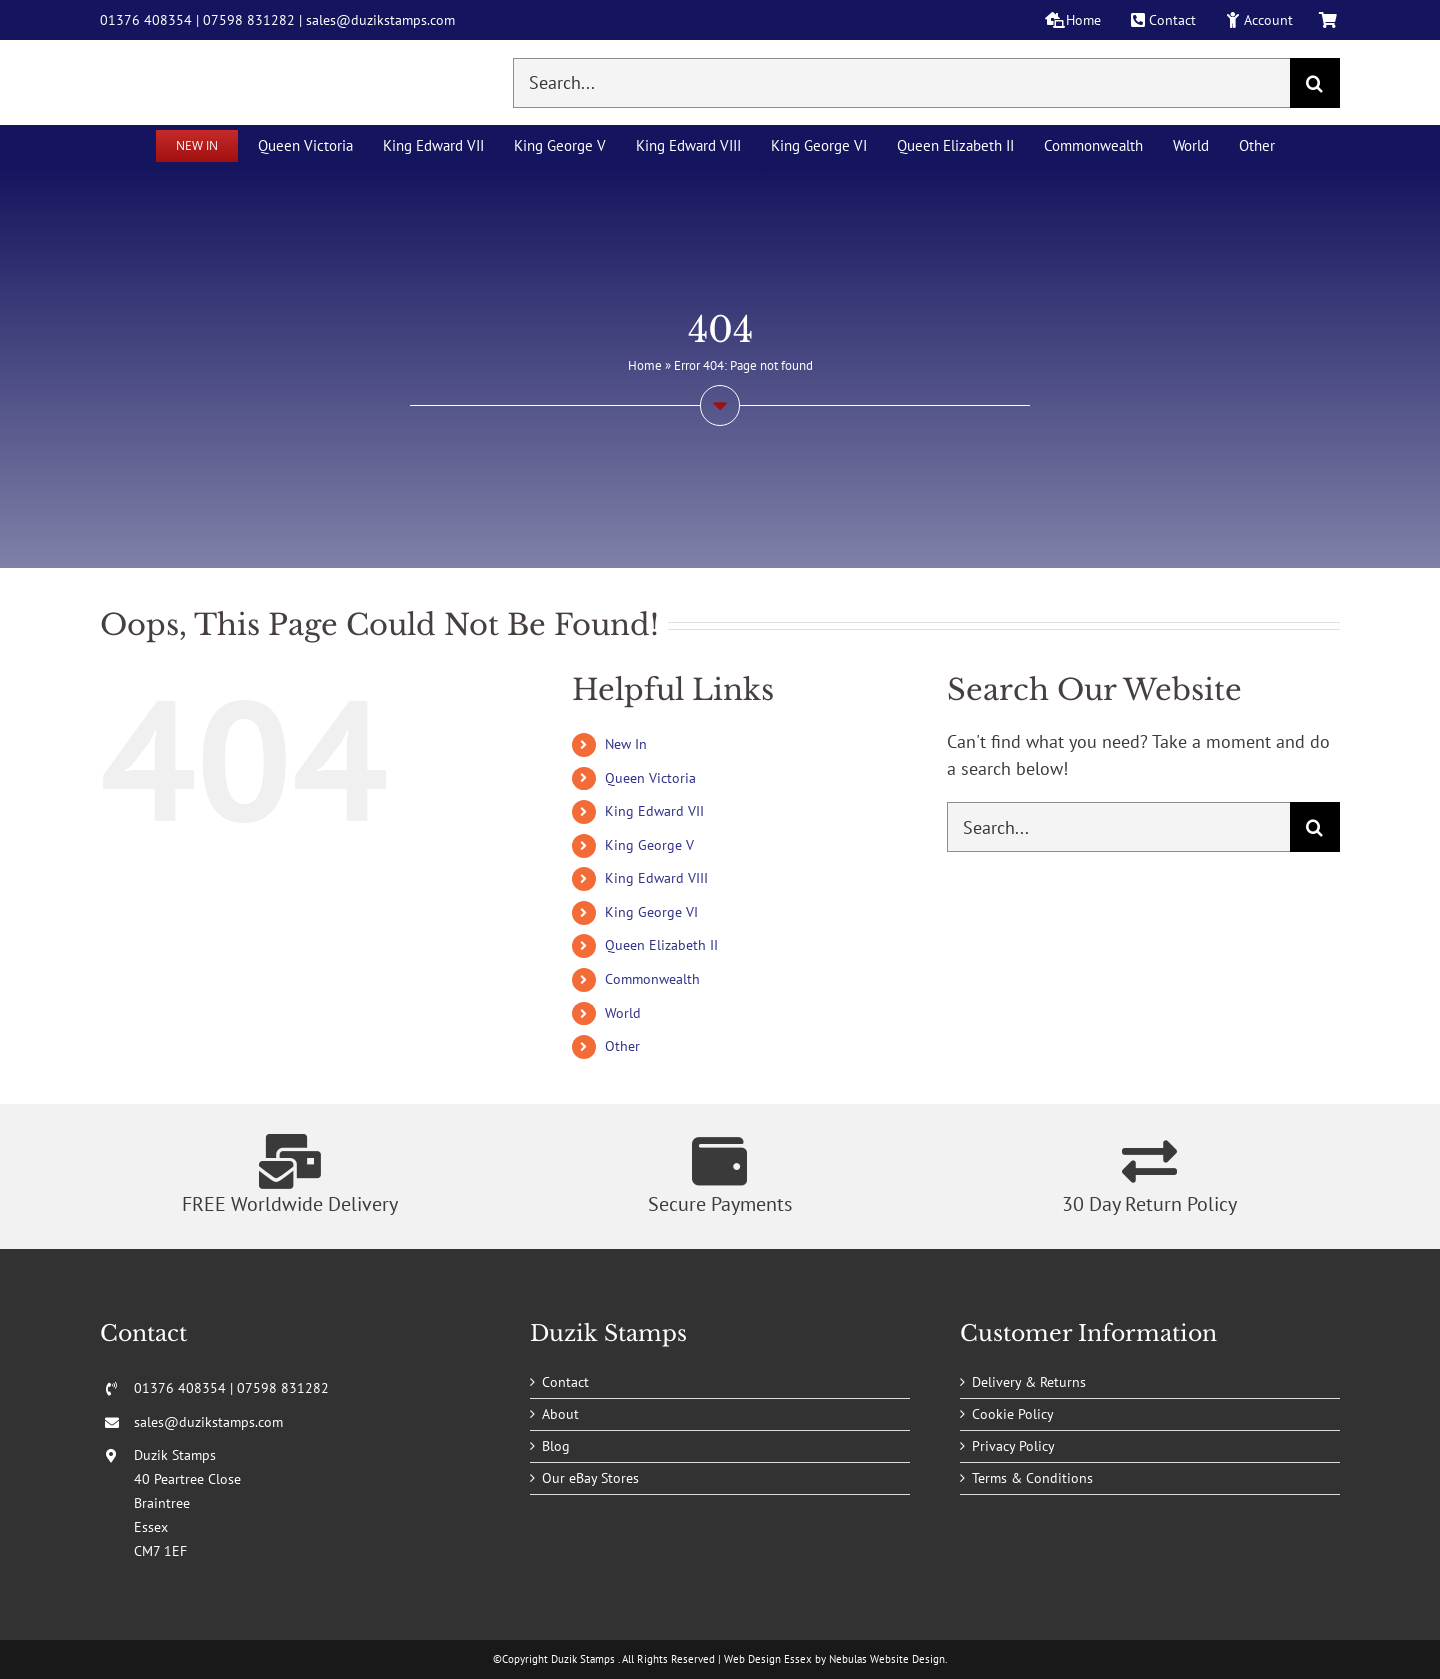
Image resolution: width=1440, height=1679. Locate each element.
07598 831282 (249, 20)
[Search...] (901, 83)
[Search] (1315, 83)
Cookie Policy (1013, 1414)
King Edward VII (654, 811)
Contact (565, 1382)
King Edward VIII (656, 878)
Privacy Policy (1013, 1446)
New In (626, 744)
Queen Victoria (650, 778)
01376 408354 (146, 20)
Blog (556, 1446)
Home (645, 365)
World (623, 1013)
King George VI (651, 912)
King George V (649, 845)
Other (622, 1046)
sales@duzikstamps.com (380, 20)
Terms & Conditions (1032, 1478)
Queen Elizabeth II (661, 945)
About (560, 1414)
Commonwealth (652, 979)
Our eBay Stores (590, 1478)
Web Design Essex (768, 1659)
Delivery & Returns (1029, 1382)
